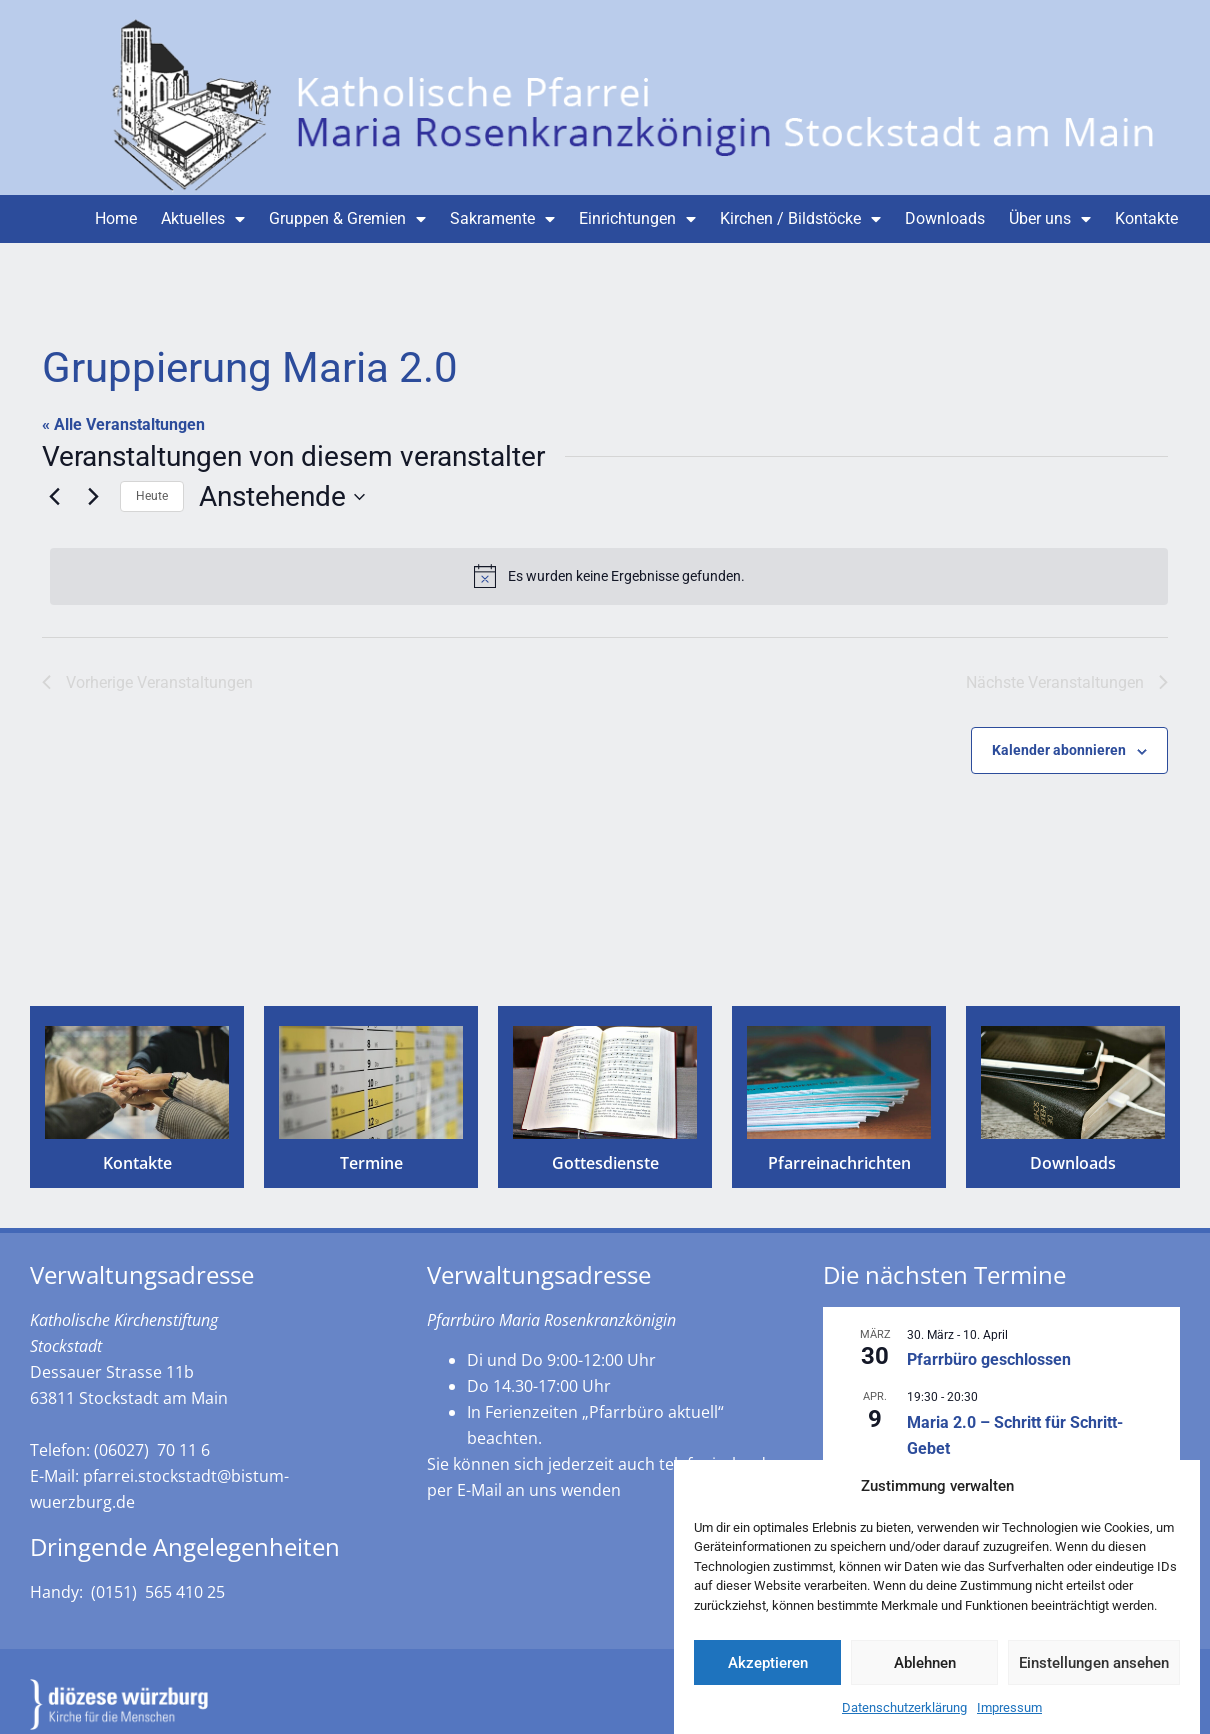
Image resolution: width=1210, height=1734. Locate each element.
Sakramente (502, 219)
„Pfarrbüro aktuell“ (653, 1412)
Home (116, 218)
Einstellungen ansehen (1094, 1677)
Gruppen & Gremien (347, 219)
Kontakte (1146, 218)
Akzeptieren (768, 1677)
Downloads (945, 218)
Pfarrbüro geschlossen (989, 1359)
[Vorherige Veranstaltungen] (54, 497)
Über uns (1050, 219)
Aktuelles (203, 219)
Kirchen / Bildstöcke (800, 219)
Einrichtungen (637, 219)
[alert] (609, 576)
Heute (152, 496)
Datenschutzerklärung (904, 1721)
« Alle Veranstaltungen (123, 424)
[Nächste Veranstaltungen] (93, 497)
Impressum (1009, 1721)
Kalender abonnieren (1059, 750)
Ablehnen (925, 1677)
